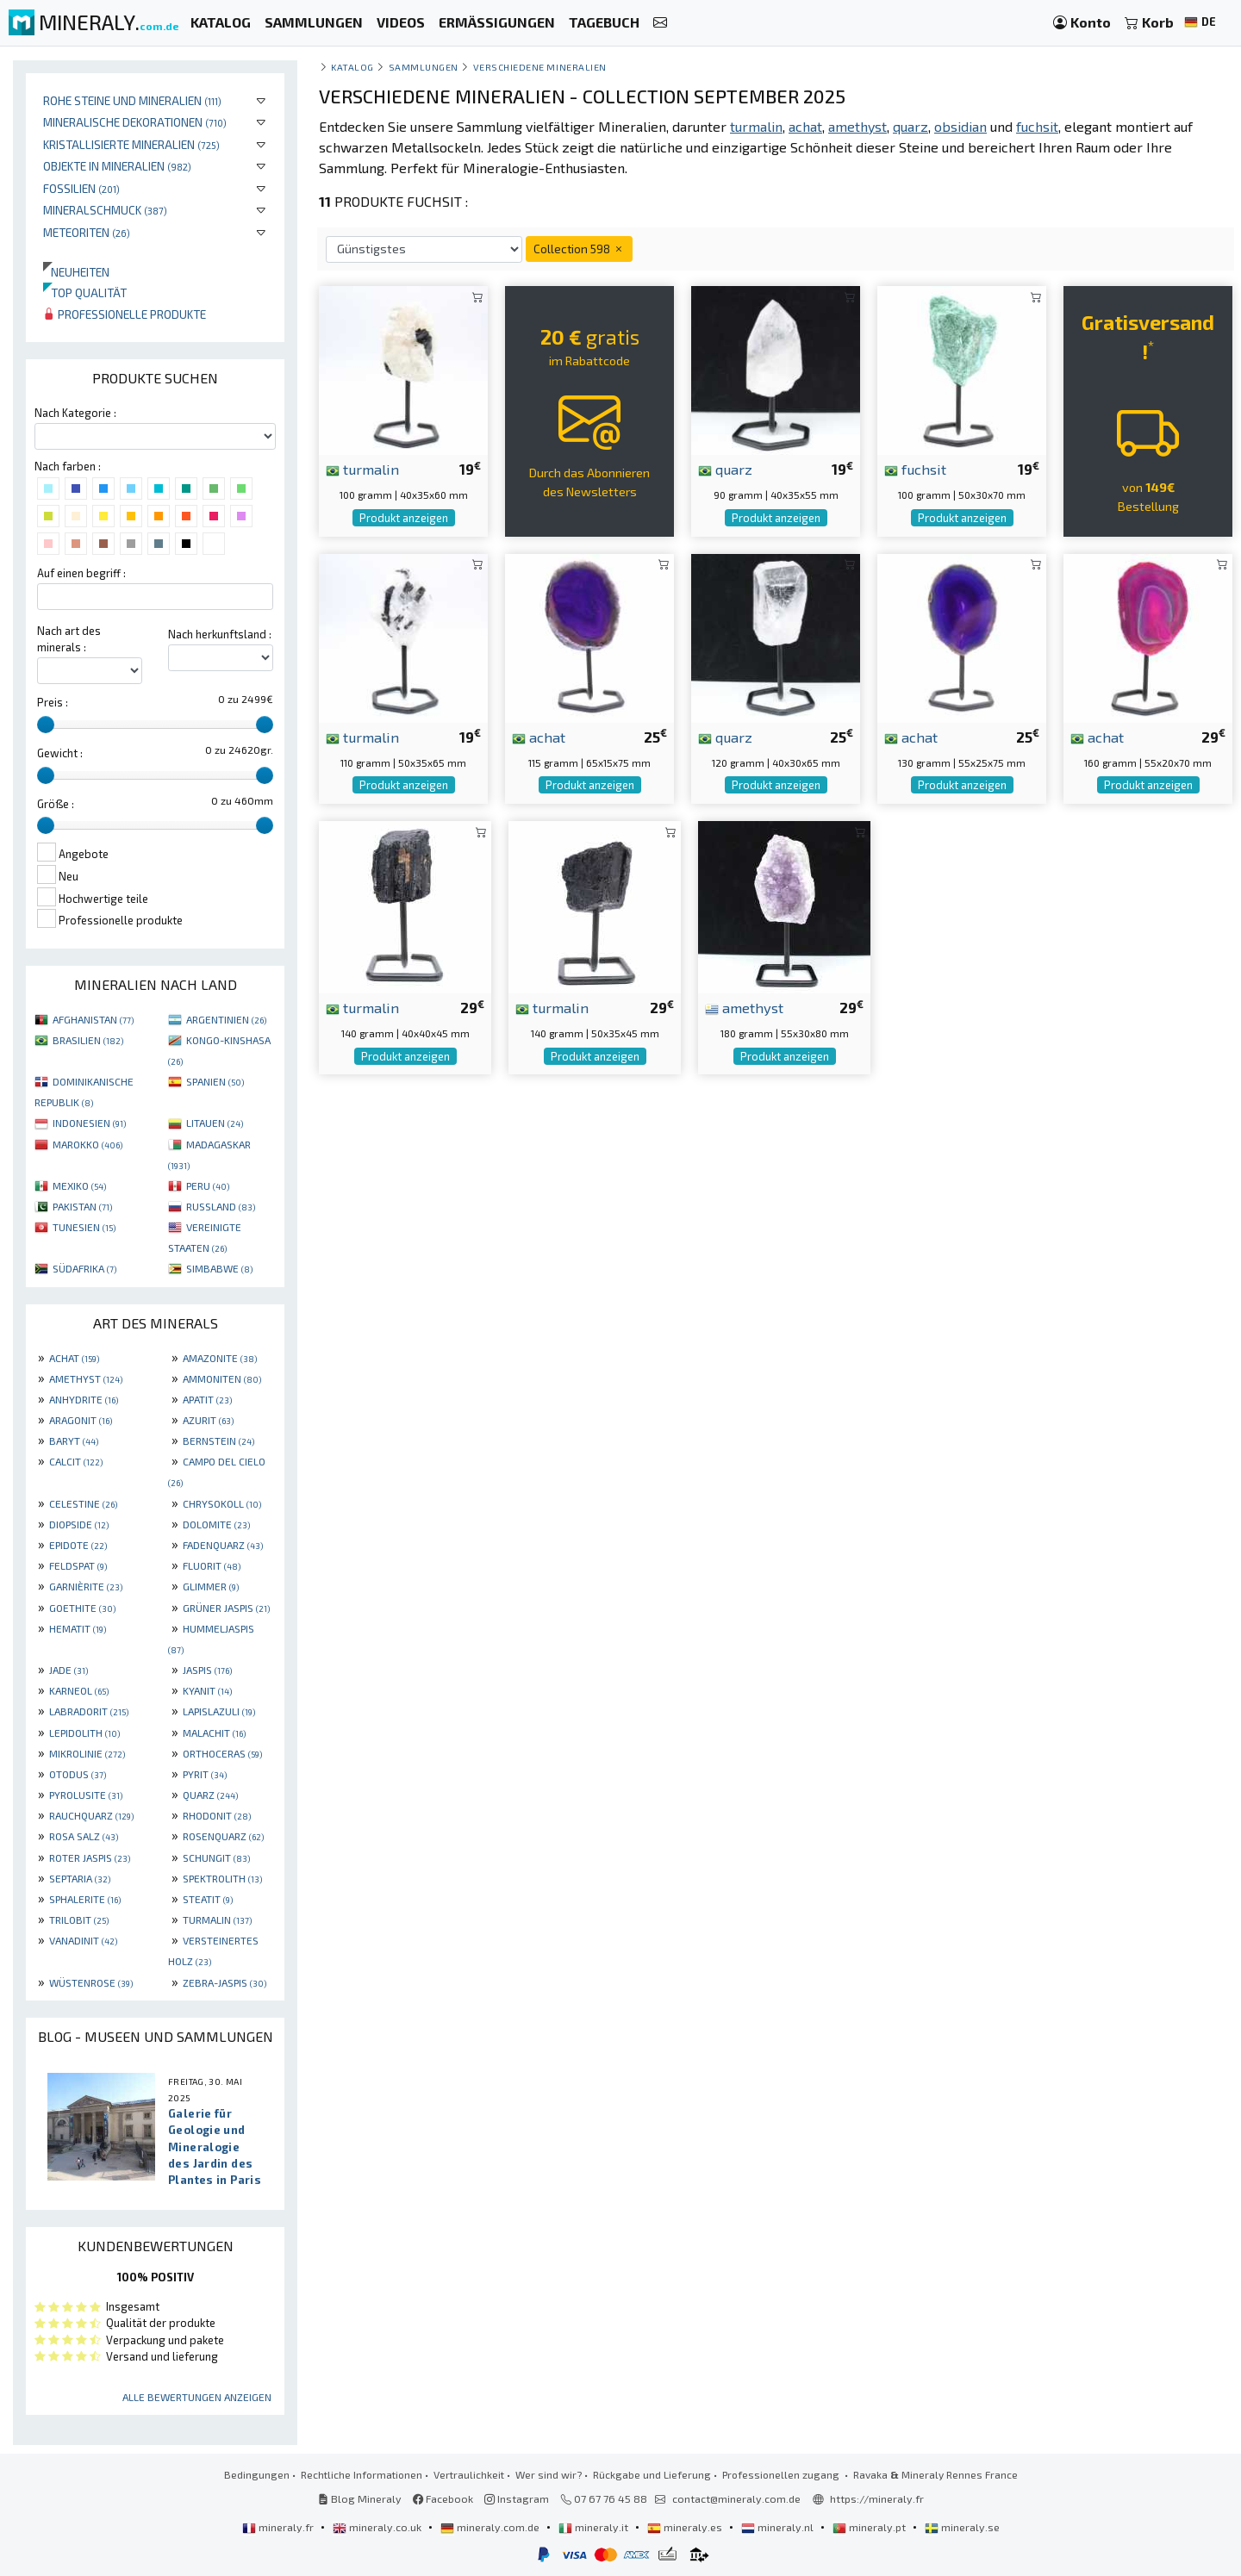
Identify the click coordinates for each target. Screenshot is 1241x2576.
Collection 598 (579, 248)
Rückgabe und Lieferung (652, 2474)
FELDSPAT (78, 1565)
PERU (207, 1185)
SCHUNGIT (216, 1857)
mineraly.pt (870, 2527)
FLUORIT (211, 1565)
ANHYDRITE (83, 1399)
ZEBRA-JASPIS (224, 1982)
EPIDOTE (78, 1545)
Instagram (516, 2498)
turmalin (362, 468)
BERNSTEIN (218, 1440)
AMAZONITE (220, 1358)
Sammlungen (423, 66)
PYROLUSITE (85, 1795)
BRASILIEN (88, 1040)
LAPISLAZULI (219, 1711)
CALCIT (76, 1461)
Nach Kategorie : (75, 413)
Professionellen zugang (782, 2474)
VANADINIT (83, 1940)
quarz (725, 468)
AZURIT (208, 1420)
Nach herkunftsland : (219, 634)
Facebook (443, 2498)
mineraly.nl (778, 2527)
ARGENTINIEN (226, 1019)
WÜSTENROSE (91, 1982)
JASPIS (207, 1670)
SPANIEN (215, 1081)
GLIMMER (211, 1586)
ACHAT (74, 1358)
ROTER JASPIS (89, 1857)
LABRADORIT (88, 1711)
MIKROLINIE (87, 1753)
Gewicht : (60, 753)
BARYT (73, 1440)
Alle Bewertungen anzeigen (196, 2397)
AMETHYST (85, 1378)
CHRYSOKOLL (222, 1503)
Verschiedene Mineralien (540, 66)
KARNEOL (79, 1690)
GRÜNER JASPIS (226, 1608)
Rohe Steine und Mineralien (132, 100)
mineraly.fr (279, 2527)
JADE (68, 1670)
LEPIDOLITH (84, 1733)
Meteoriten (86, 232)
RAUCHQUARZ (91, 1815)
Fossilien (81, 188)
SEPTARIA (79, 1878)
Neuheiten (76, 271)
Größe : (55, 804)
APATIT (207, 1399)
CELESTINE (83, 1503)
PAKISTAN (82, 1206)
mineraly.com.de (491, 2527)
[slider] (45, 724)
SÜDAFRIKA (84, 1268)
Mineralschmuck (105, 209)
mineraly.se (962, 2527)
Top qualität (85, 292)
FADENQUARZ (223, 1545)
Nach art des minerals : (69, 639)
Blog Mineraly (360, 2498)
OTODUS (77, 1774)
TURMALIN (217, 1919)
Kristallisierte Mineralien (131, 144)
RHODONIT (217, 1815)
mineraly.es (686, 2527)
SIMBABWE (219, 1268)
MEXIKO (79, 1185)
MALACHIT (214, 1733)
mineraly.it (594, 2527)
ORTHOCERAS (222, 1753)
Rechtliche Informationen (361, 2474)
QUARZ (210, 1795)
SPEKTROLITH (222, 1878)
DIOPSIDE (79, 1524)
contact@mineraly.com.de (736, 2498)
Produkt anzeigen (403, 518)
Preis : (52, 702)
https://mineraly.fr (877, 2498)
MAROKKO (87, 1144)
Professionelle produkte (124, 314)
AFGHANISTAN (93, 1019)
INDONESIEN (89, 1123)
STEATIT (208, 1899)
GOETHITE (82, 1608)
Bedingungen (257, 2474)
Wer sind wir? (548, 2474)
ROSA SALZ (83, 1836)
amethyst (744, 1007)
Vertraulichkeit (468, 2474)
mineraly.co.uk (378, 2527)
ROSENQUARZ (223, 1836)
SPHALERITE (85, 1899)
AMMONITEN (222, 1378)
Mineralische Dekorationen (135, 122)
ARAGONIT (80, 1420)
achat (538, 736)
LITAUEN (214, 1123)
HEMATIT (77, 1628)
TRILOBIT (79, 1919)
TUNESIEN (84, 1227)
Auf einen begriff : (81, 573)
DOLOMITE (216, 1524)
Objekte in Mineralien (117, 166)
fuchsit (915, 468)
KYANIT (207, 1690)
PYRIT (205, 1774)
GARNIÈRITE (85, 1586)
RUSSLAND (220, 1206)
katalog (352, 66)
